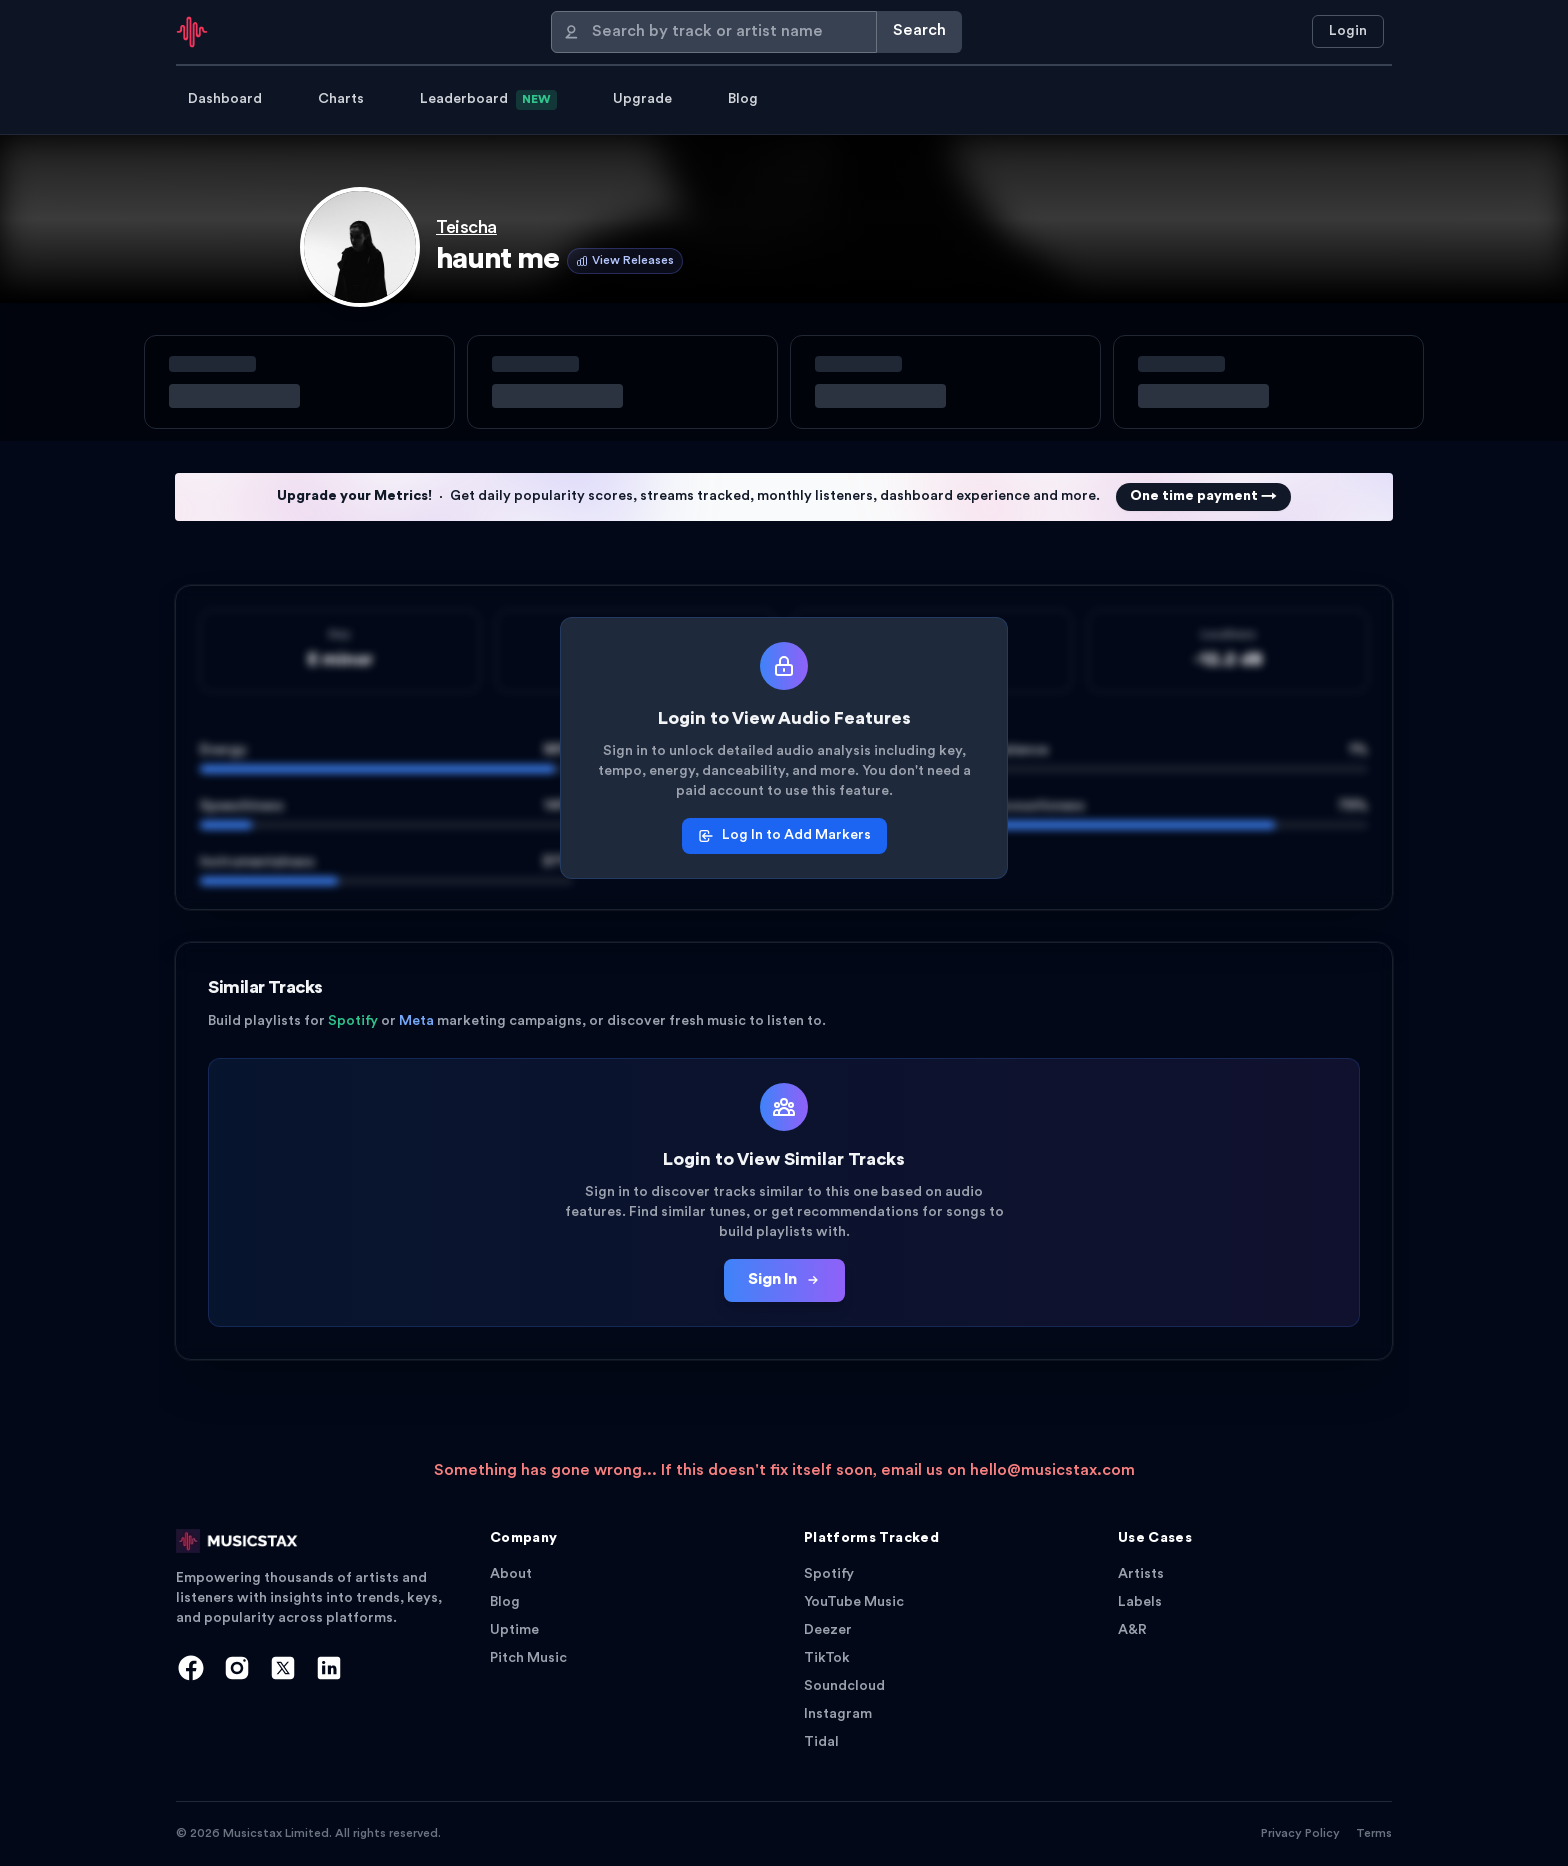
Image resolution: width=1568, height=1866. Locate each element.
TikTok (827, 1658)
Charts (341, 99)
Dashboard (225, 99)
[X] (283, 1668)
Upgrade (642, 99)
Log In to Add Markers (784, 836)
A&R (1132, 1630)
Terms (1374, 1834)
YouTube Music (854, 1602)
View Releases (625, 261)
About (511, 1574)
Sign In (784, 1280)
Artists (1141, 1574)
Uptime (514, 1630)
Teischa (466, 228)
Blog (743, 99)
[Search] (714, 32)
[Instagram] (237, 1668)
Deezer (828, 1630)
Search (919, 31)
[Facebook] (191, 1668)
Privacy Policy (1300, 1834)
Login (1348, 31)
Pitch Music (528, 1658)
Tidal (821, 1742)
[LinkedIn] (329, 1668)
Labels (1140, 1602)
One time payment (1203, 496)
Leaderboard (488, 100)
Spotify (829, 1574)
